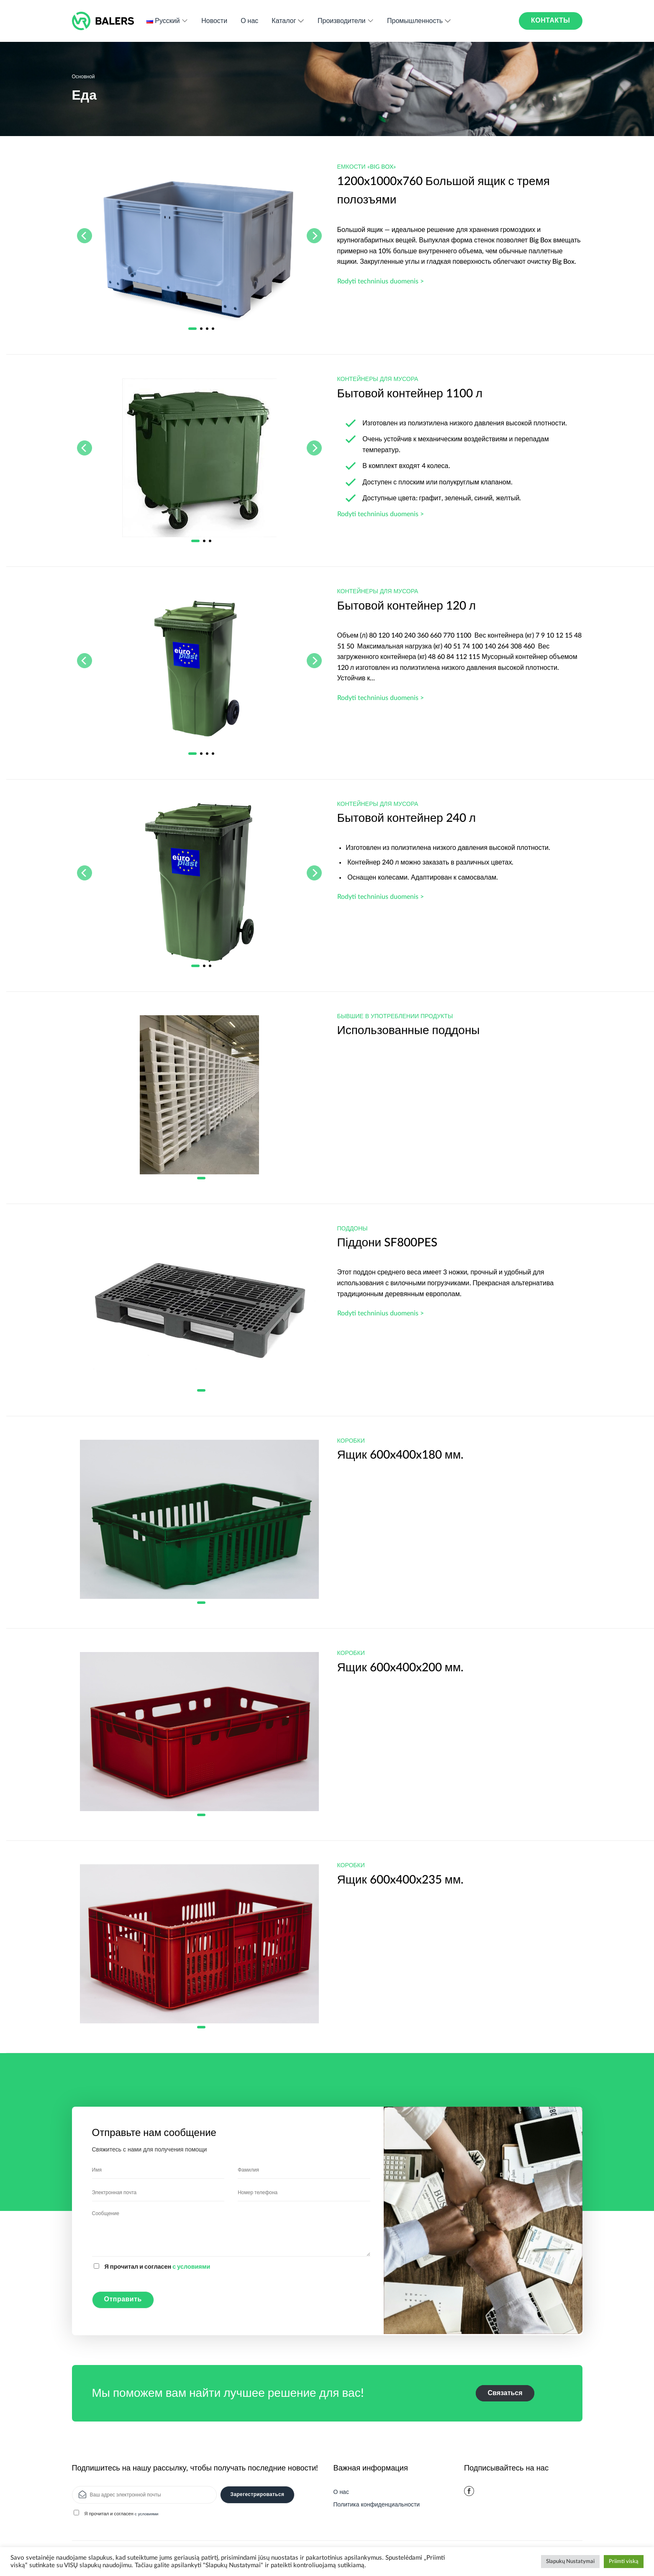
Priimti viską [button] (624, 2561)
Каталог (288, 21)
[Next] (314, 235)
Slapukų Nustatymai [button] (570, 2561)
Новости (214, 21)
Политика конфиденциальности (376, 2505)
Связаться (504, 2393)
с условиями (191, 2267)
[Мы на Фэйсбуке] (469, 2491)
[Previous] (84, 235)
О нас (249, 21)
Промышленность (419, 21)
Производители (346, 21)
